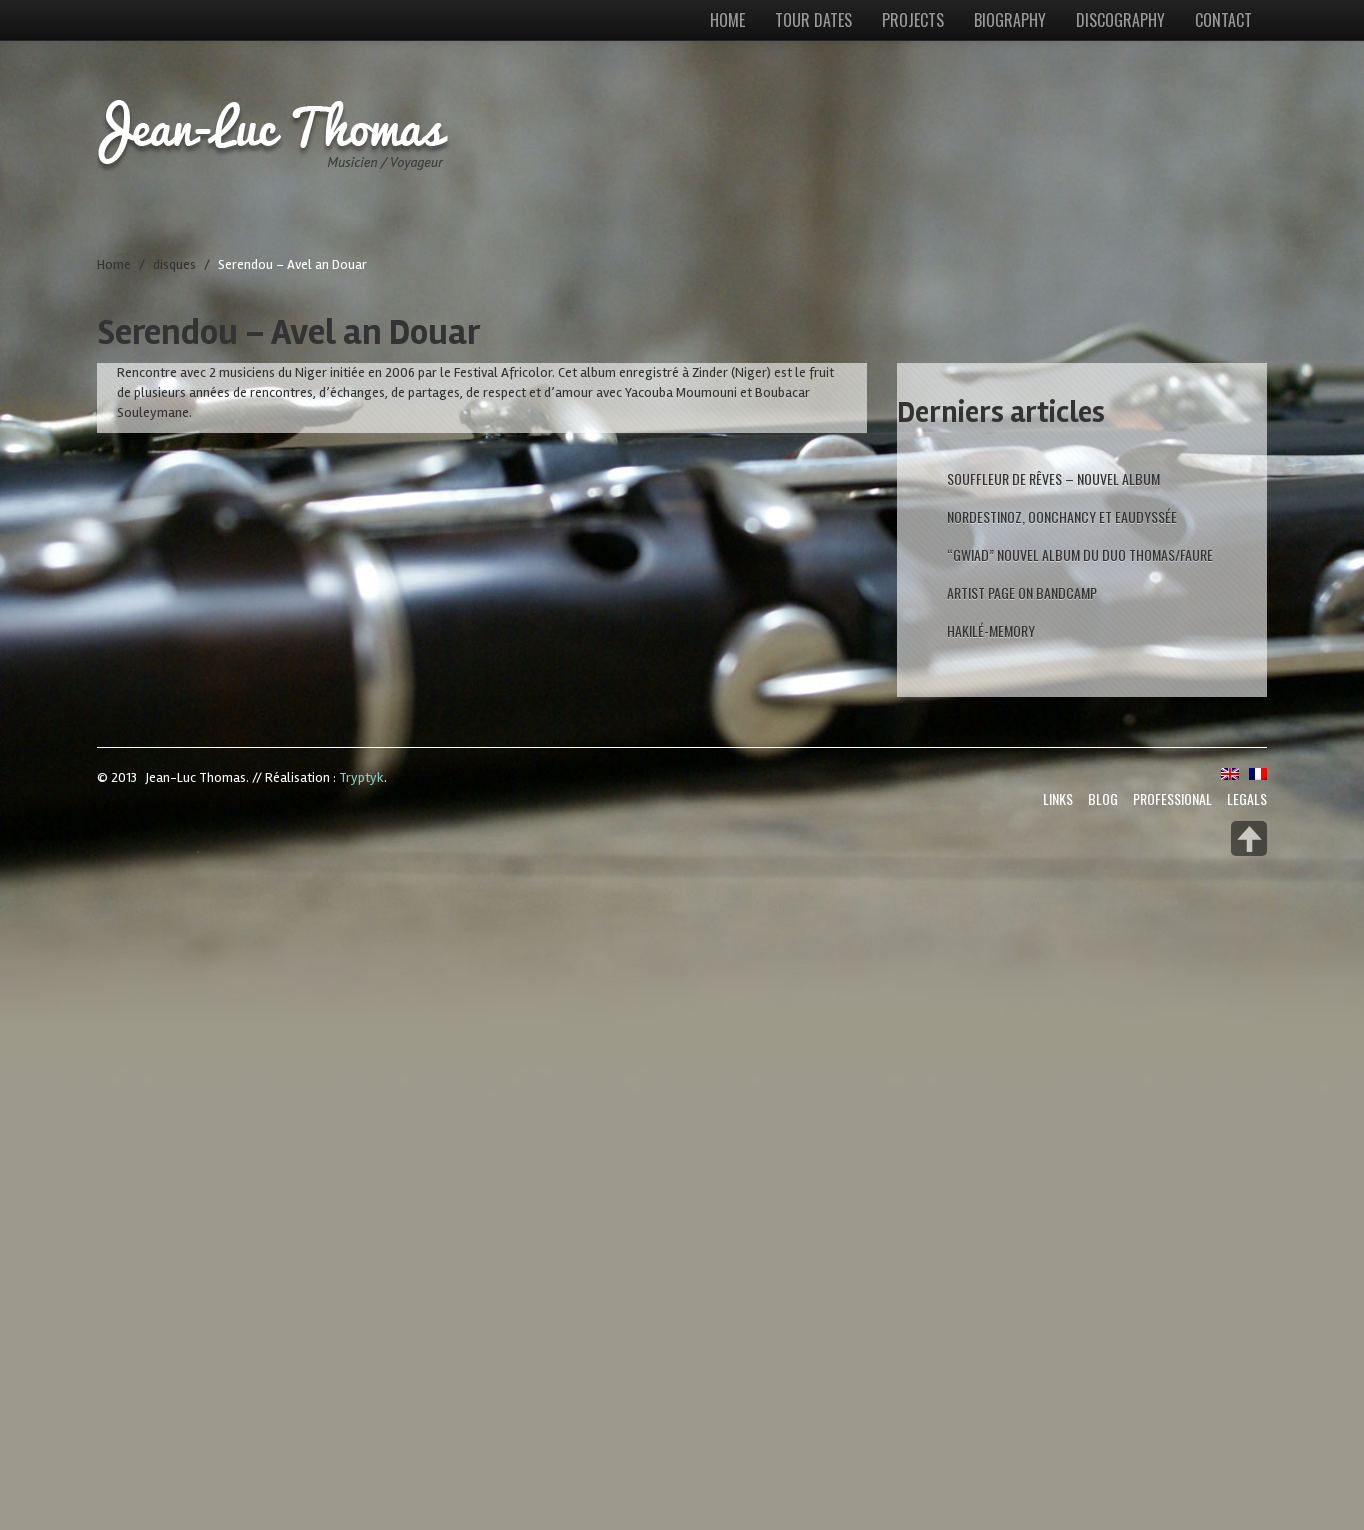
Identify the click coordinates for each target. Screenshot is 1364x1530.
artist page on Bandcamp (1022, 592)
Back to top (1249, 838)
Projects (913, 20)
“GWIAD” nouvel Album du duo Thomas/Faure (1080, 554)
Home (727, 20)
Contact (1223, 20)
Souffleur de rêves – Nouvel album (1053, 478)
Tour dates (813, 20)
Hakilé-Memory (991, 630)
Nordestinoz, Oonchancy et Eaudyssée (1062, 516)
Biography (1010, 20)
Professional (1172, 798)
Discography (1120, 20)
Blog (1103, 798)
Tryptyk (361, 777)
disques (174, 264)
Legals (1247, 798)
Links (1058, 798)
